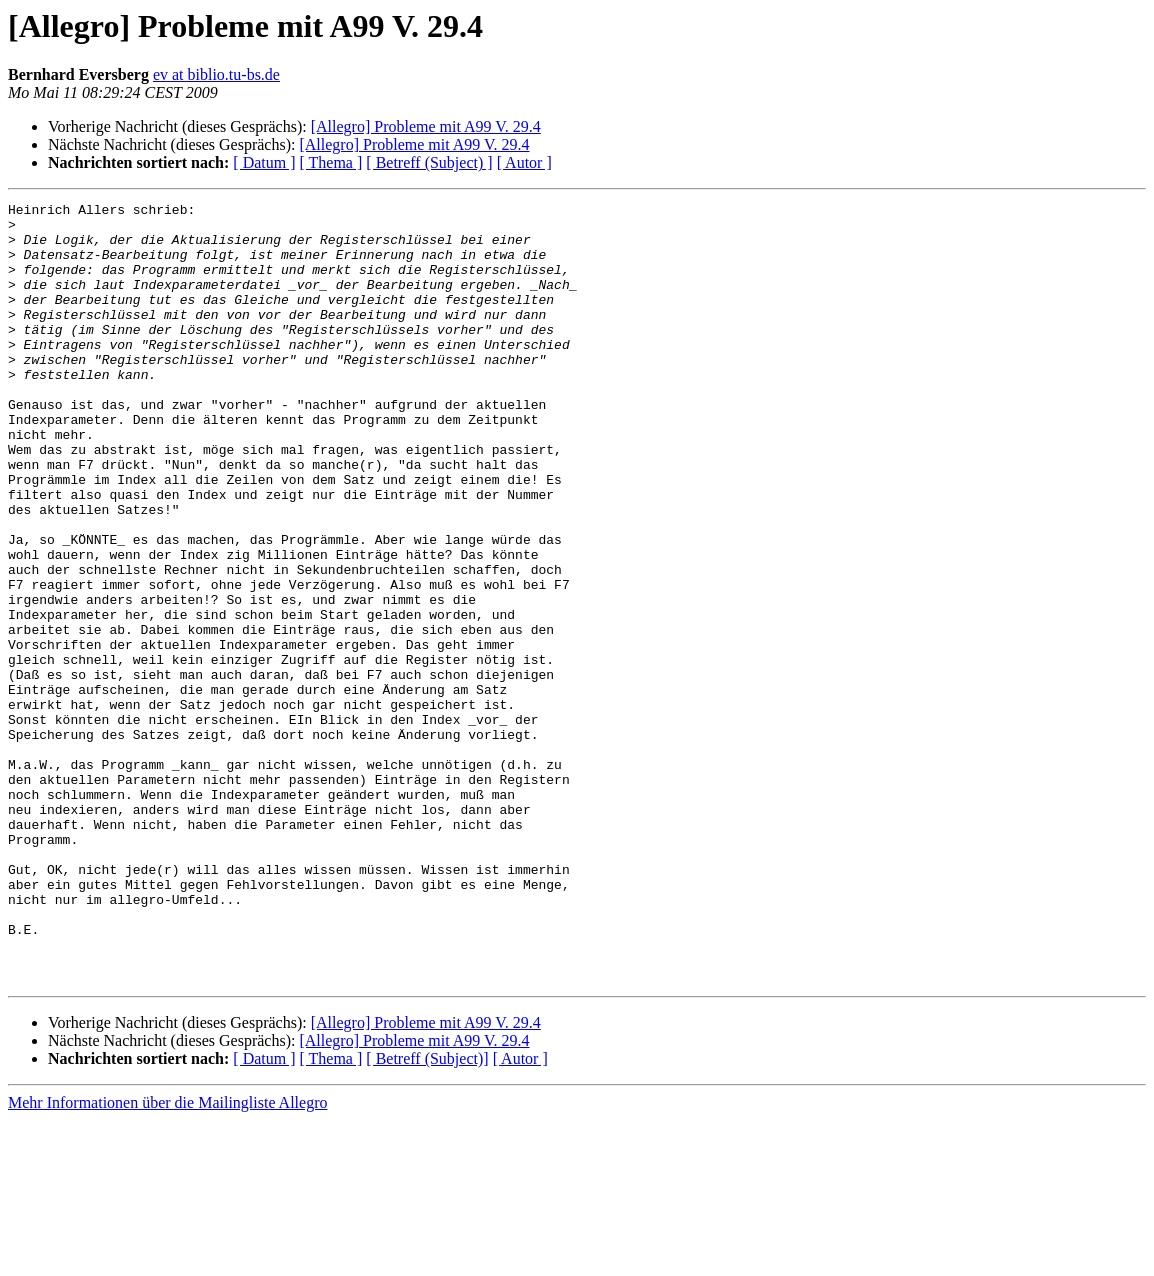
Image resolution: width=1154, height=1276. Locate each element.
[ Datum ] (264, 162)
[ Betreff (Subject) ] (429, 162)
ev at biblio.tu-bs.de (216, 74)
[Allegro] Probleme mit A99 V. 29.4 (426, 126)
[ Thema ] (331, 162)
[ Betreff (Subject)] (427, 1214)
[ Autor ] (524, 162)
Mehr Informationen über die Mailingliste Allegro (167, 1258)
